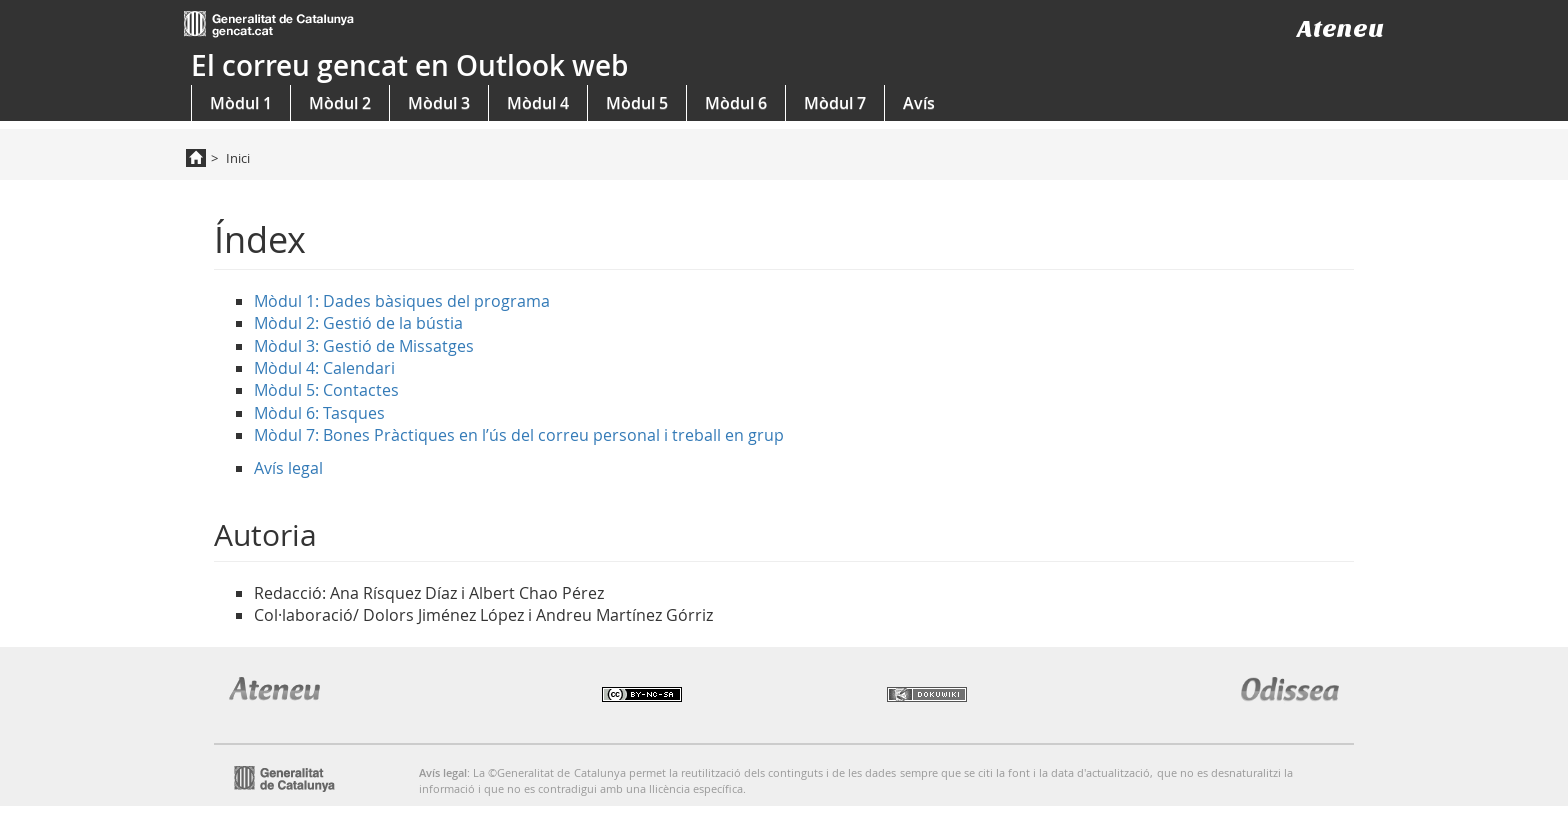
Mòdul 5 (637, 103)
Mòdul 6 (736, 103)
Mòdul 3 (439, 103)
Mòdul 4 (538, 103)
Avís (919, 103)
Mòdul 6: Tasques (319, 413)
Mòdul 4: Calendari (324, 368)
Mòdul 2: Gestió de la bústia (358, 323)
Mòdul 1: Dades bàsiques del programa (402, 301)
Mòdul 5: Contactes (326, 390)
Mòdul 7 (835, 103)
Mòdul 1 (241, 103)
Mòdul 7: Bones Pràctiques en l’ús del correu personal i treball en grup (519, 435)
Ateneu (1340, 28)
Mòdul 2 (340, 103)
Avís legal (288, 468)
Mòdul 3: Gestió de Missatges (364, 346)
